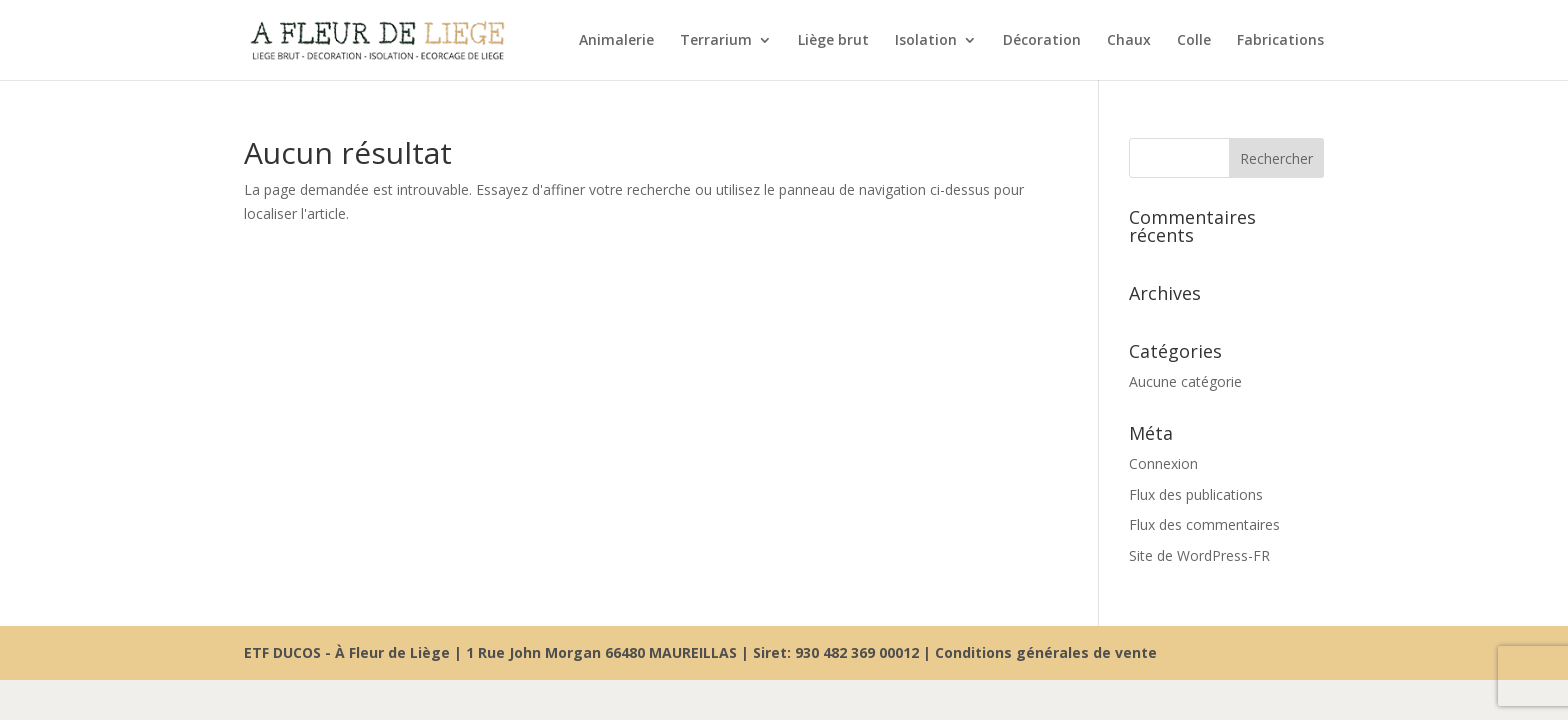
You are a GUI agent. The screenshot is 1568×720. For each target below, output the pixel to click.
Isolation (926, 41)
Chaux (1129, 41)
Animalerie (616, 41)
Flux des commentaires (1204, 524)
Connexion (1163, 463)
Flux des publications (1196, 494)
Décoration (1042, 41)
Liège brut (833, 41)
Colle (1194, 41)
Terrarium (716, 41)
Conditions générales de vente (1046, 652)
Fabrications (1280, 41)
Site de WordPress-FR (1199, 555)
